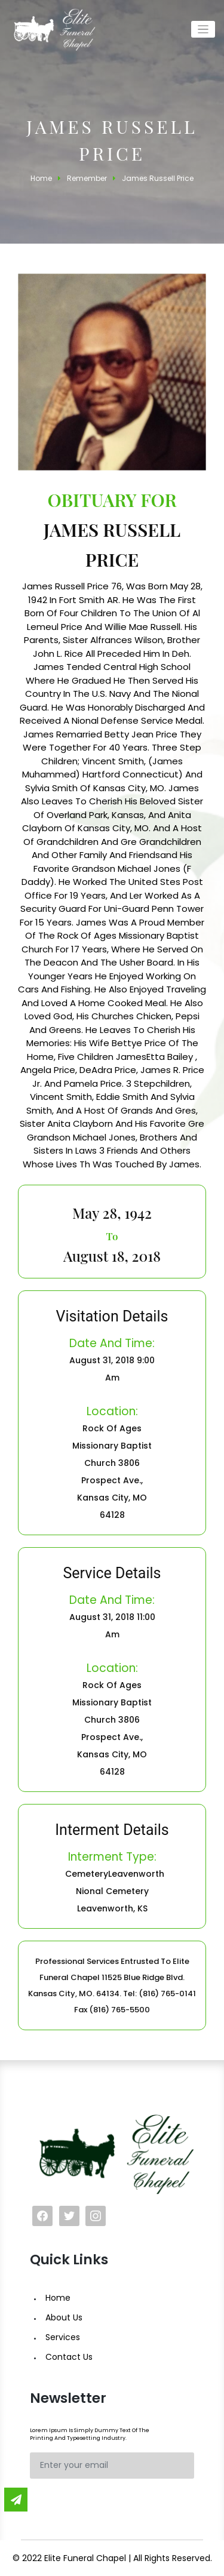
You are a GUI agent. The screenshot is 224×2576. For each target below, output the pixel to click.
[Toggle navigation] (203, 29)
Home (57, 2298)
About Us (63, 2317)
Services (62, 2337)
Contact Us (69, 2357)
